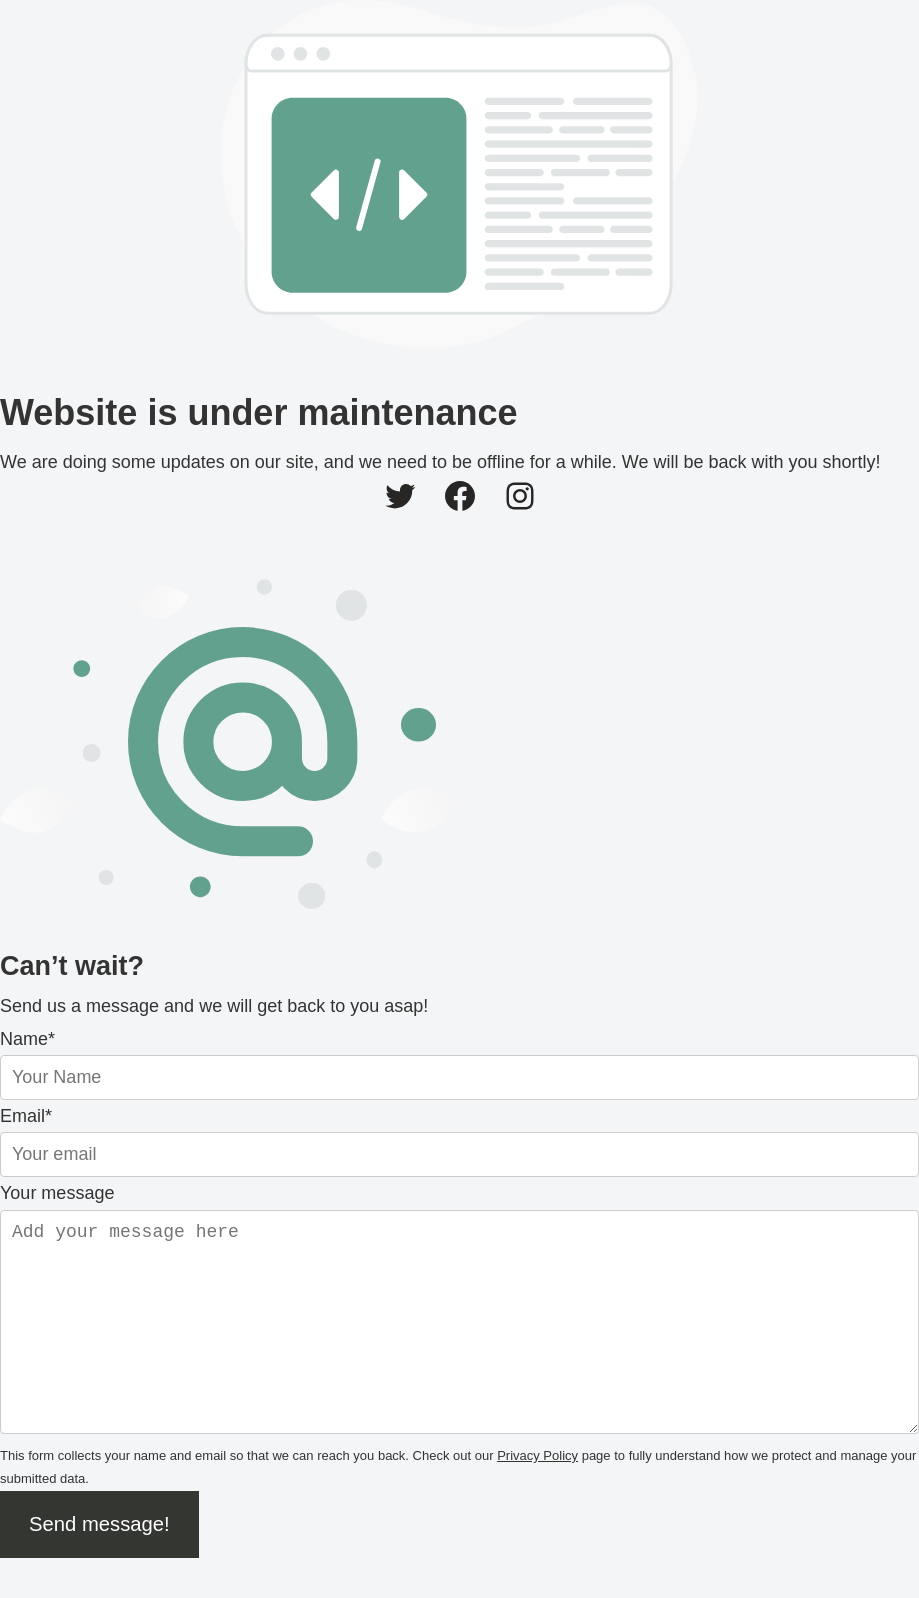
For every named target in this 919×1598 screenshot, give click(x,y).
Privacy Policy (537, 1495)
